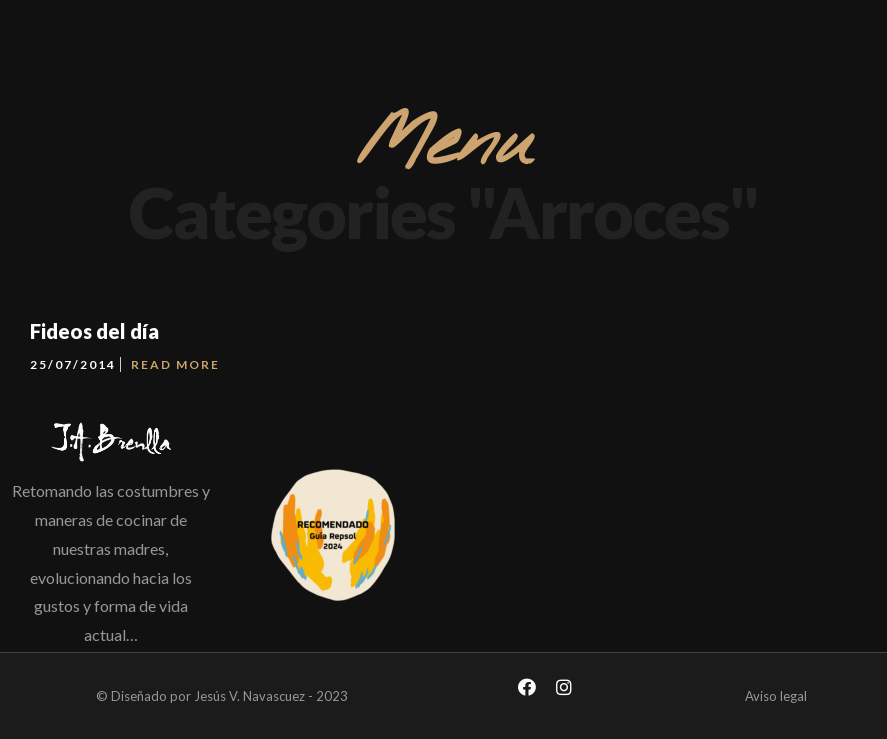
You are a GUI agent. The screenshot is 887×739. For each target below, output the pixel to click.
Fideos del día (94, 331)
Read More (175, 364)
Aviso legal (776, 696)
